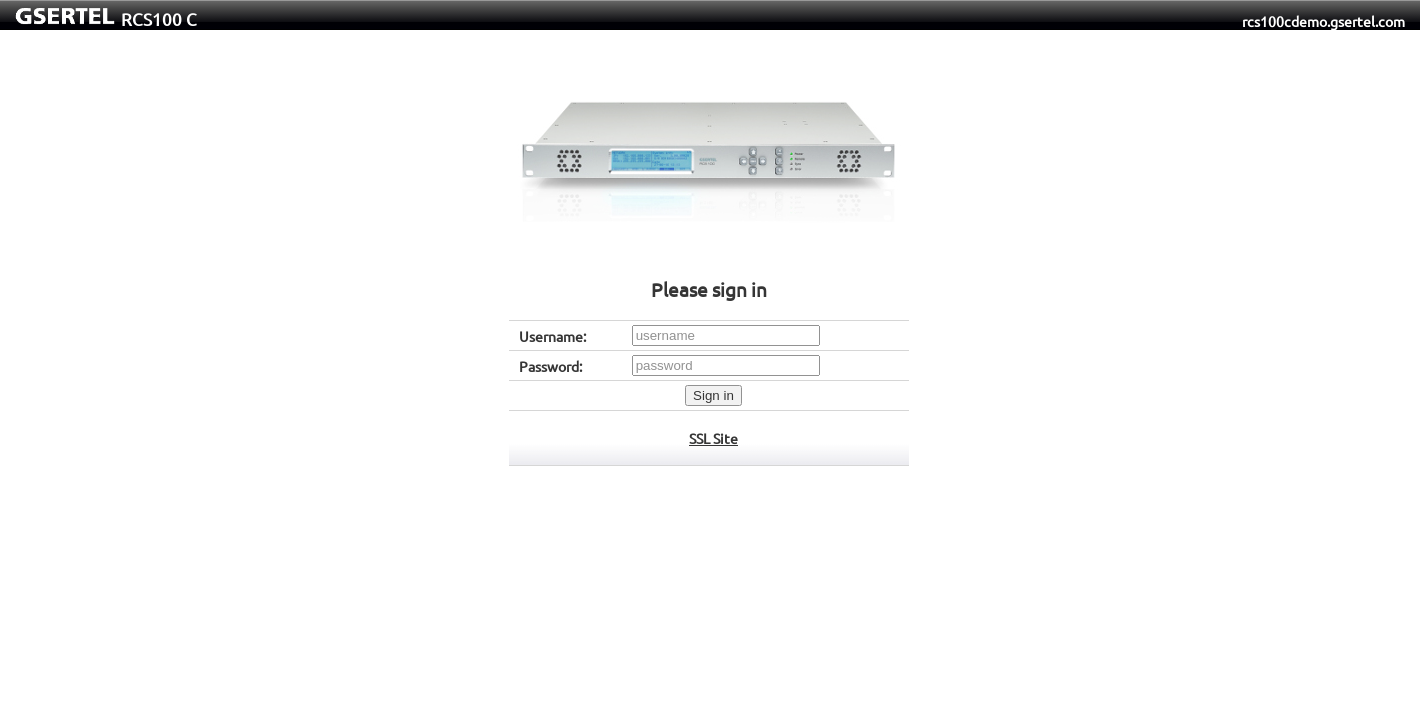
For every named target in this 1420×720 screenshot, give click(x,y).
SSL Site (713, 438)
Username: (552, 336)
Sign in (713, 395)
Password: (550, 366)
